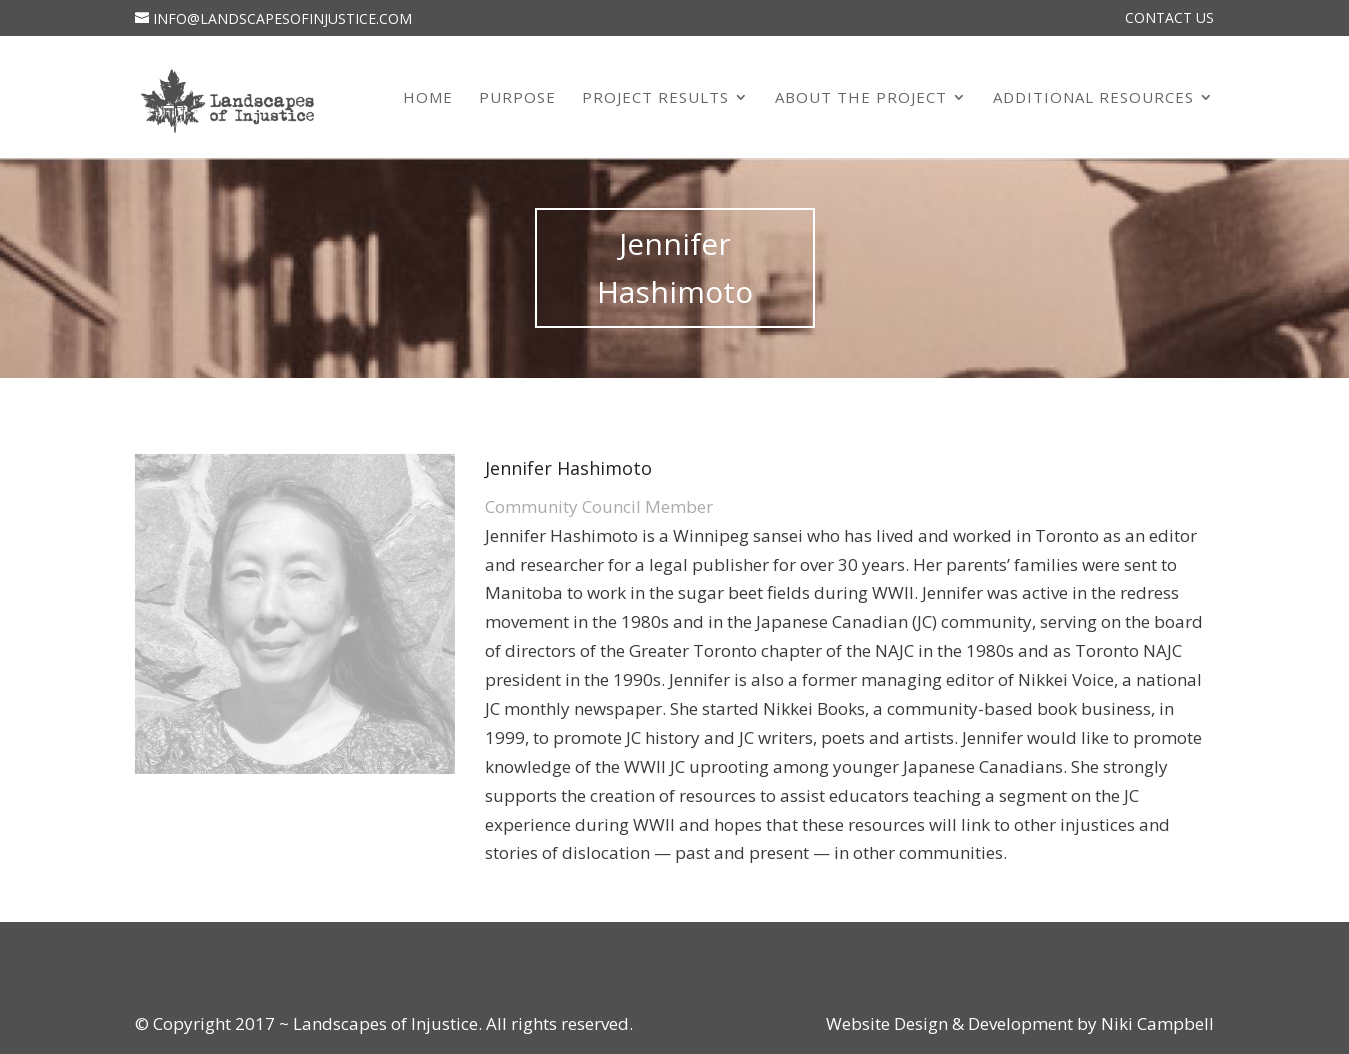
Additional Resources (1093, 98)
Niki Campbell (1155, 1023)
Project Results (655, 98)
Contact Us (1169, 19)
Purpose (517, 98)
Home (428, 98)
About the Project (861, 98)
